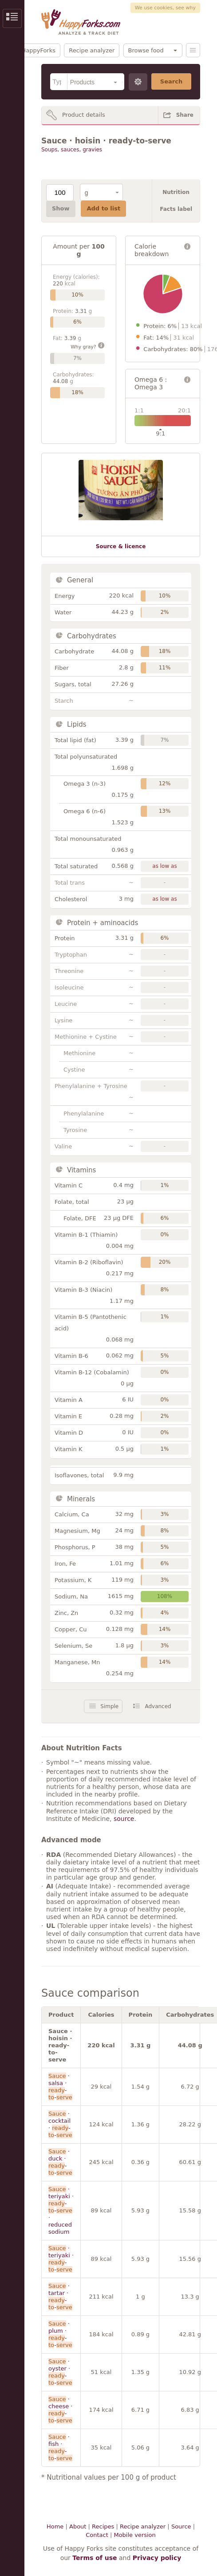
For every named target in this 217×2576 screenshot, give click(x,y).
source (124, 1818)
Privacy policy (157, 2557)
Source (181, 2526)
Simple (109, 1706)
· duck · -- (60, 2162)
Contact (97, 2535)
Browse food (146, 50)
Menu (193, 50)
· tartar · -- (60, 2297)
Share (184, 115)
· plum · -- (60, 2334)
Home (55, 2526)
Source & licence (121, 546)
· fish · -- (60, 2447)
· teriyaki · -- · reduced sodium (61, 2210)
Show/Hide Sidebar (12, 18)
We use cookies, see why (165, 8)
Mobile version (134, 2535)
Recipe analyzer (91, 50)
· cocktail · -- (60, 2124)
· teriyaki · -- (61, 2259)
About (77, 2526)
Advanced (158, 1706)
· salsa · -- (60, 2087)
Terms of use (94, 2557)
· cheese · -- (60, 2410)
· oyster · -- (60, 2372)
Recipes (103, 2526)
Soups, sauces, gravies (71, 149)
